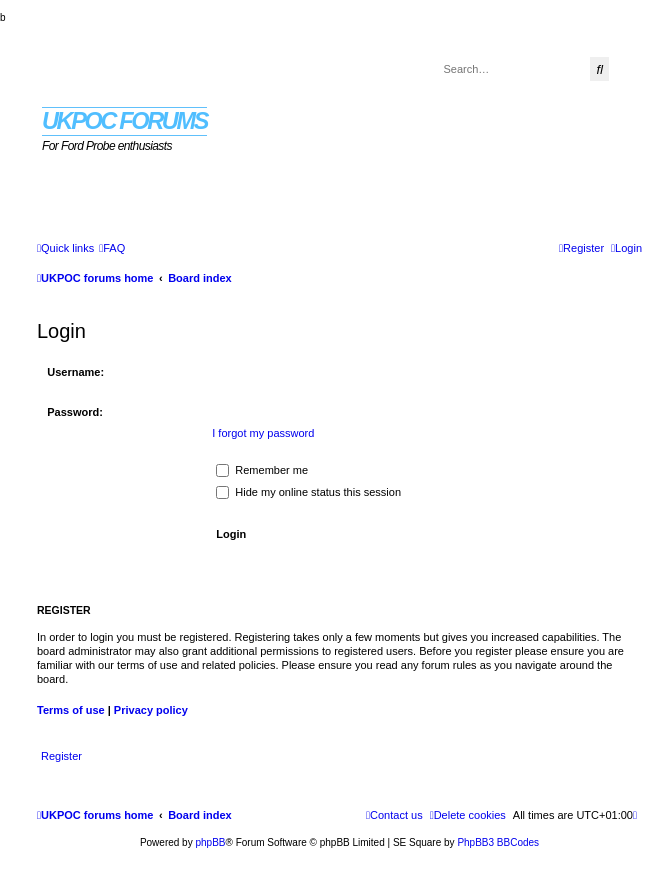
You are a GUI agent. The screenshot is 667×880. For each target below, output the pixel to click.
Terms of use (71, 710)
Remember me (262, 470)
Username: (75, 372)
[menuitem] (112, 248)
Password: (75, 412)
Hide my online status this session (308, 492)
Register (61, 756)
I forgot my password (263, 433)
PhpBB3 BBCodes (498, 842)
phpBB (210, 842)
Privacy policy (151, 710)
